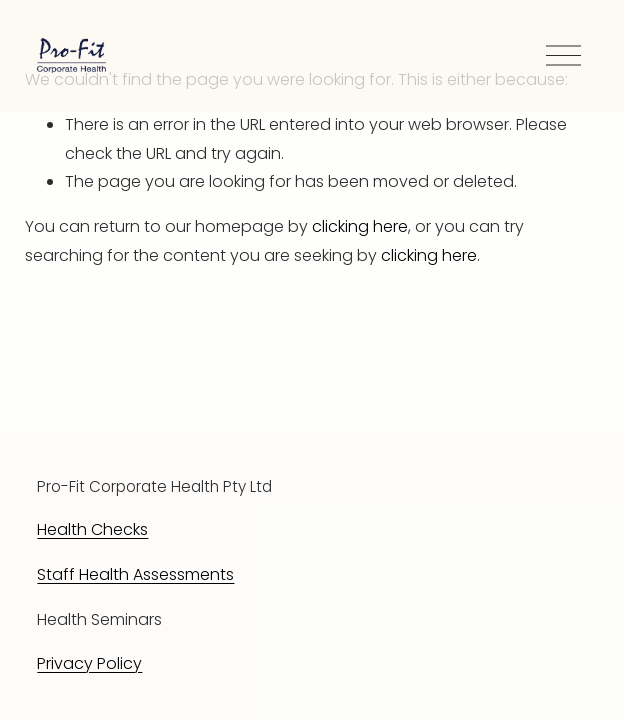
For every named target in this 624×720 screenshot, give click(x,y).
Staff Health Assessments (135, 574)
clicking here (360, 226)
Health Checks (92, 529)
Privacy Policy (89, 663)
